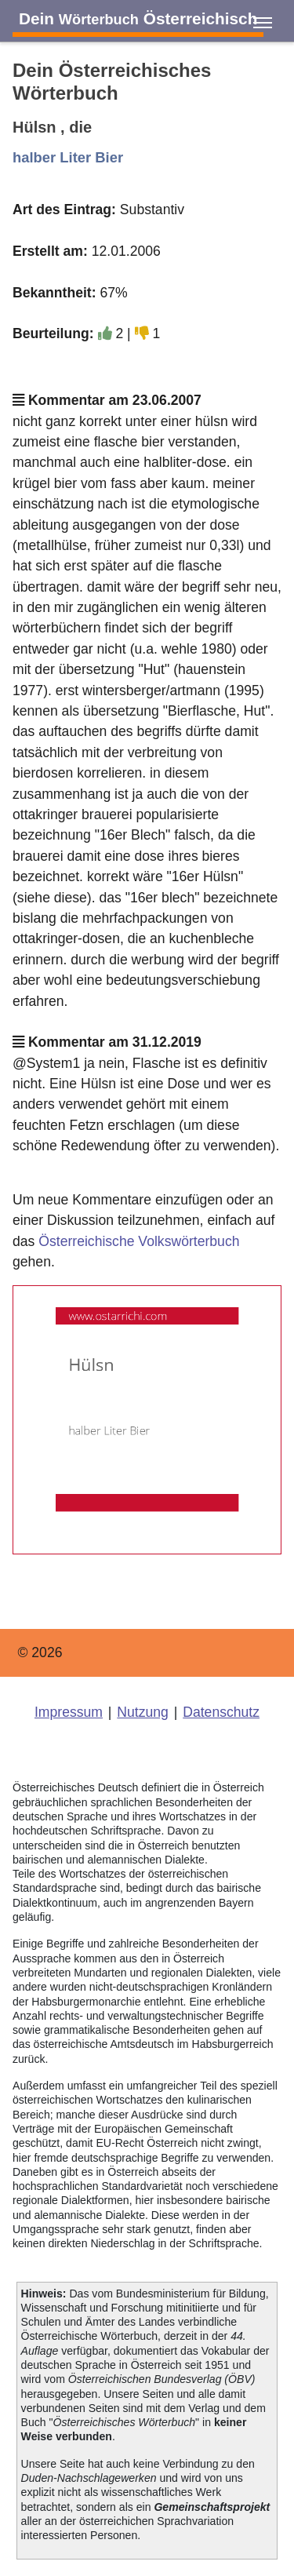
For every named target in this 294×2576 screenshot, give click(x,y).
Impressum (68, 1712)
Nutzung (143, 1712)
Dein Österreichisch (138, 18)
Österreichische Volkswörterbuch (138, 1241)
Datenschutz (221, 1712)
